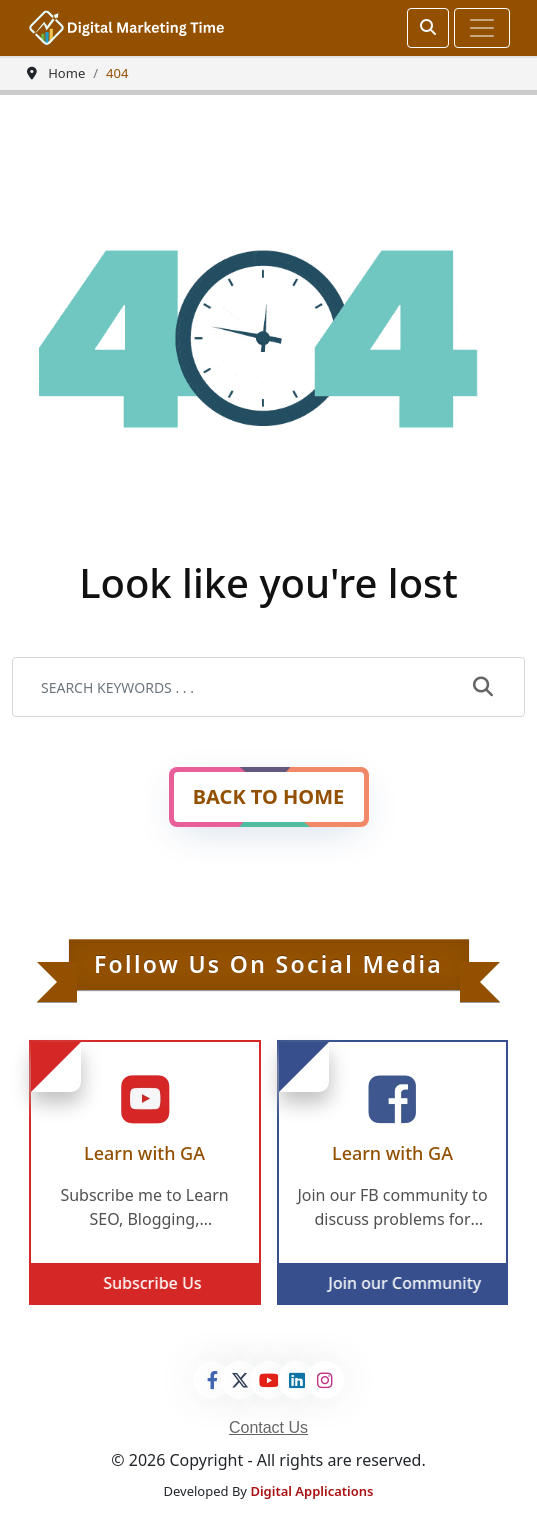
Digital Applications (311, 1491)
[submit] (483, 688)
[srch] (428, 28)
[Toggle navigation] (482, 28)
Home (66, 73)
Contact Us (268, 1427)
